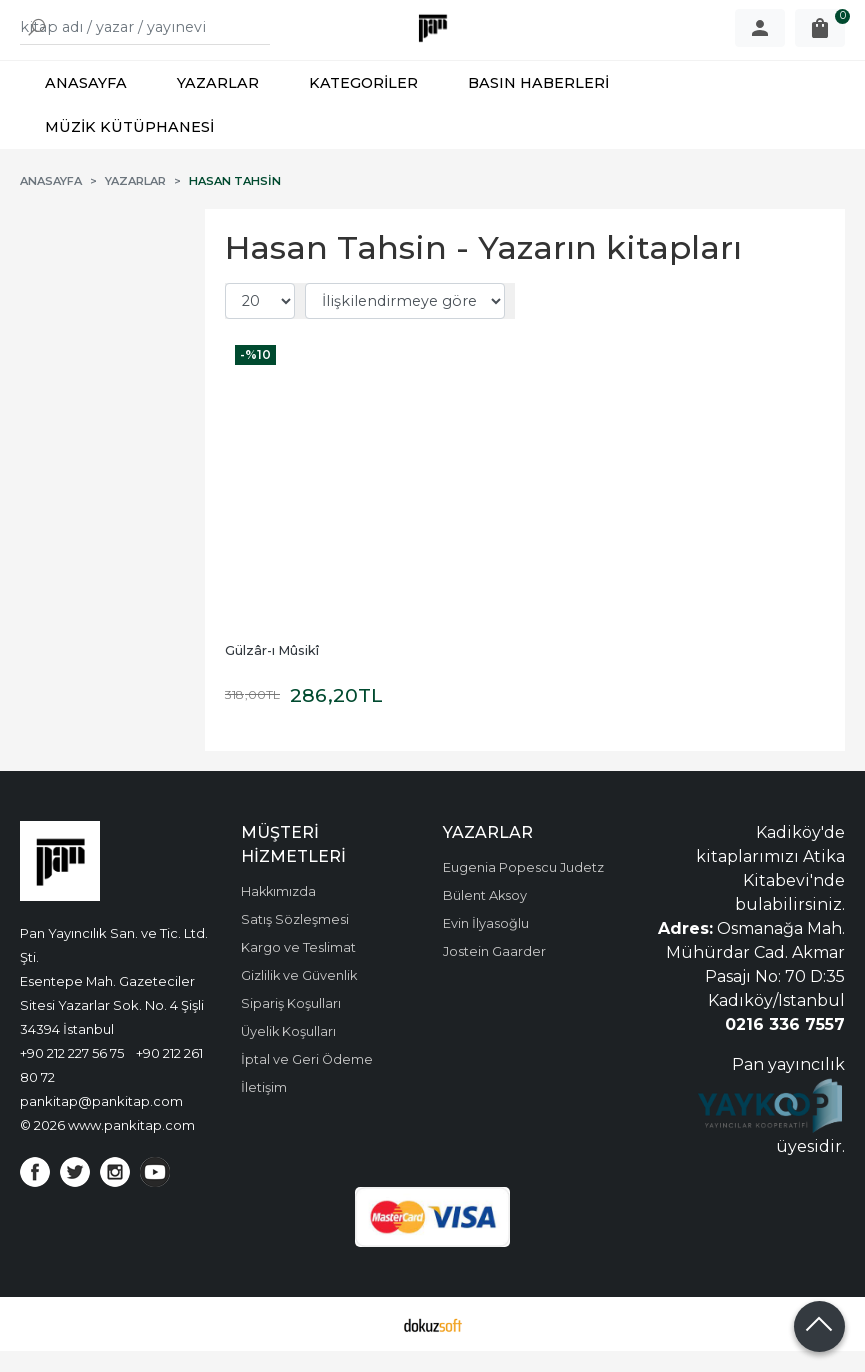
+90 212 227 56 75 (72, 1074)
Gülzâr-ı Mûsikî (272, 671)
